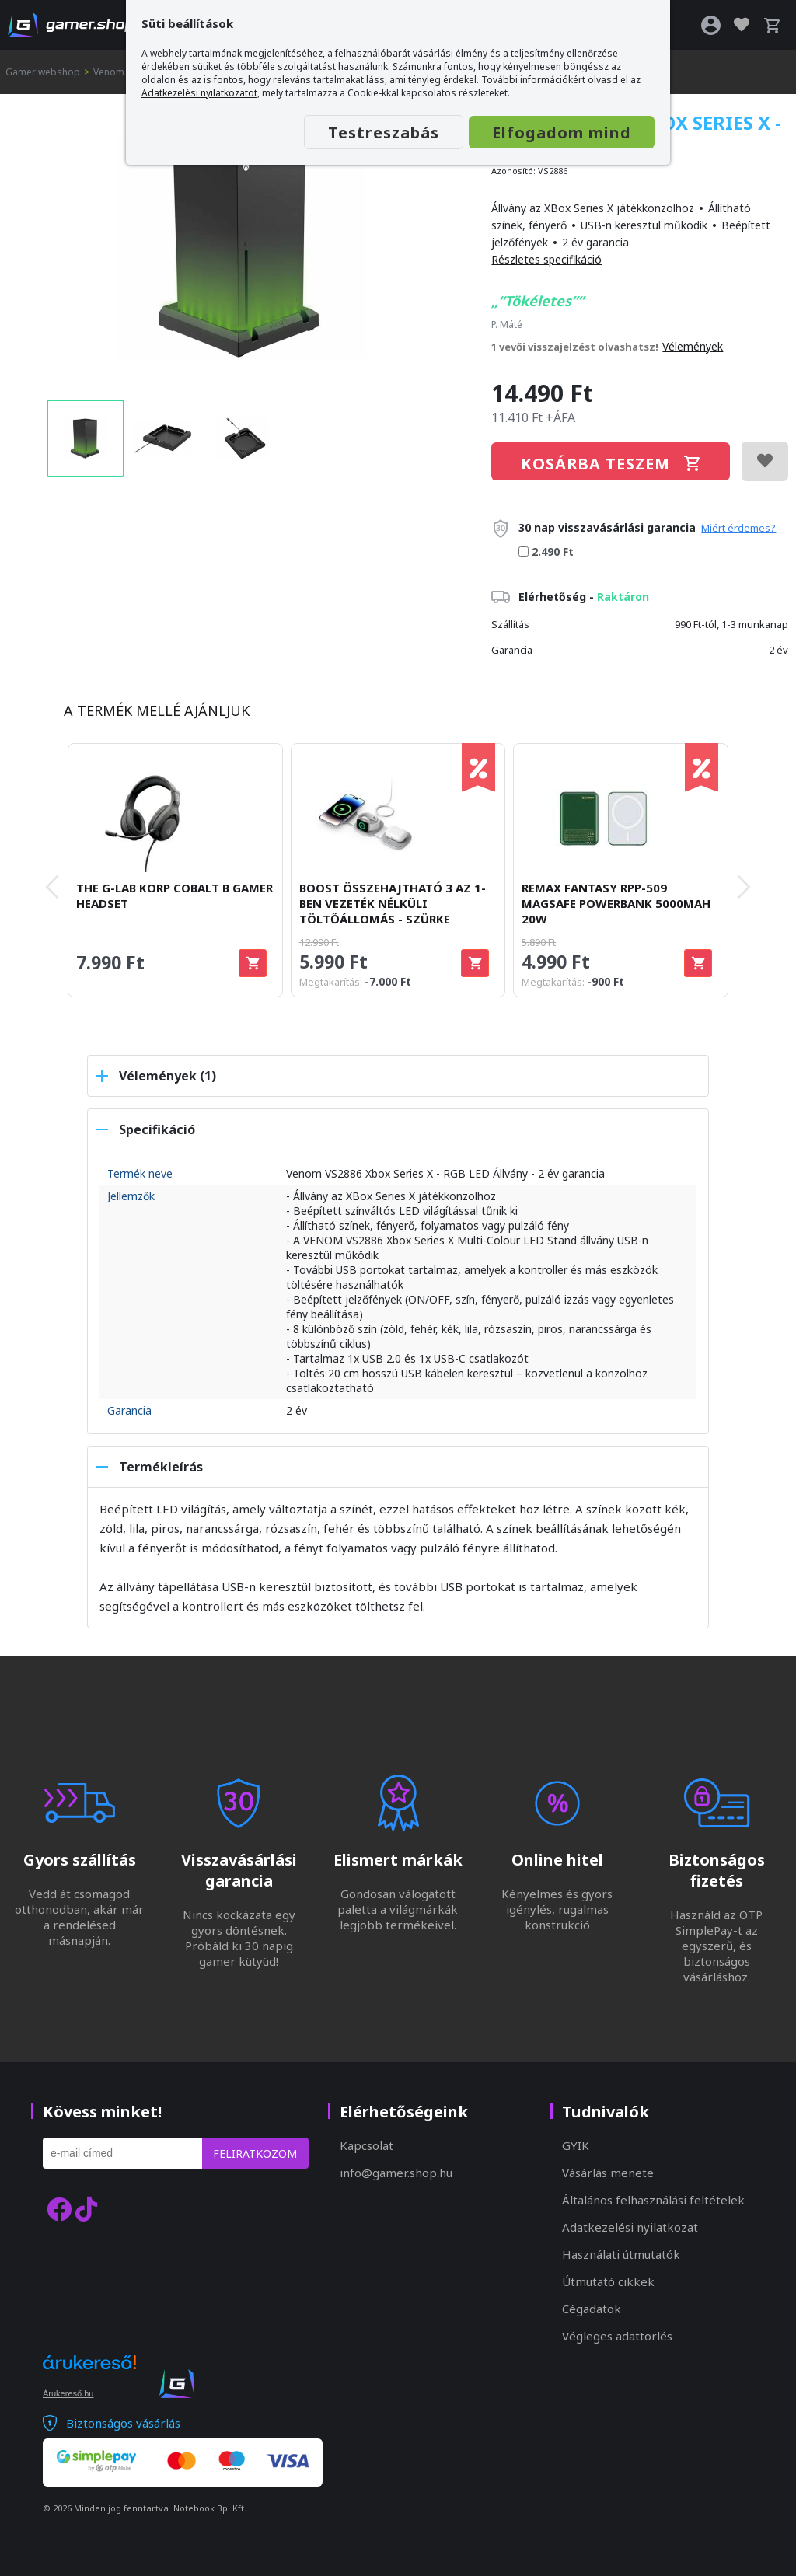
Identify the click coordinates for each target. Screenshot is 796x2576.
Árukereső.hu (68, 2393)
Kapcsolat (366, 2145)
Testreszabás (383, 132)
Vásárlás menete (608, 2172)
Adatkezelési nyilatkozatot (199, 92)
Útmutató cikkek (608, 2281)
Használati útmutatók (621, 2254)
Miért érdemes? (738, 528)
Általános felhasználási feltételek (653, 2200)
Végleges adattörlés (617, 2336)
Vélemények (692, 346)
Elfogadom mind (561, 132)
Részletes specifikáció (546, 259)
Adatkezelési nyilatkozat (630, 2227)
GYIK (575, 2145)
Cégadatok (591, 2308)
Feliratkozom (255, 2153)
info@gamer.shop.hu (396, 2172)
